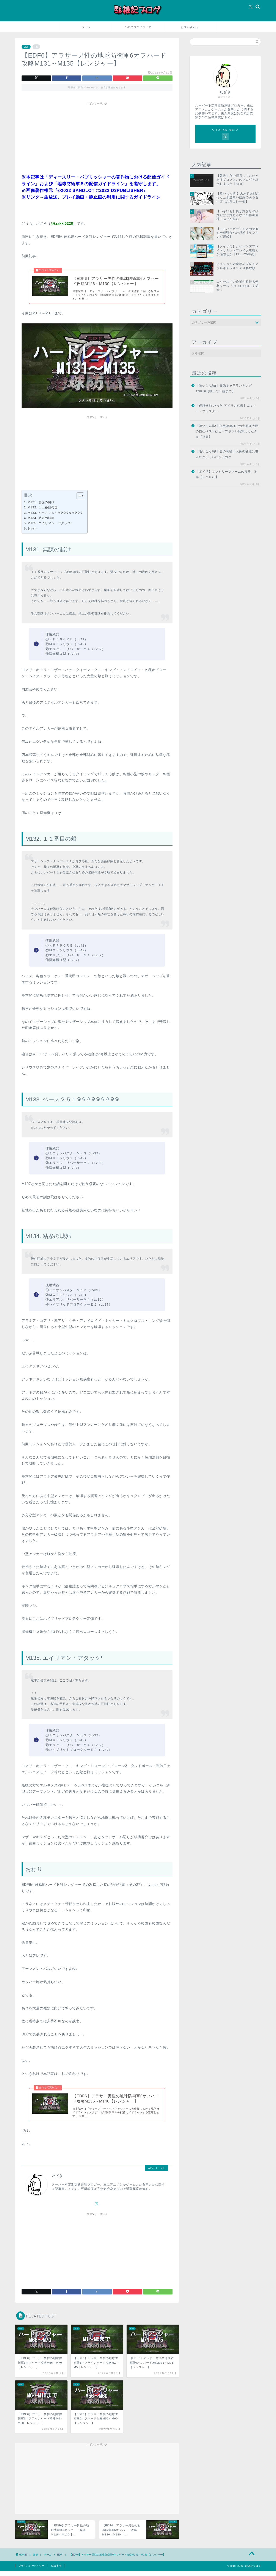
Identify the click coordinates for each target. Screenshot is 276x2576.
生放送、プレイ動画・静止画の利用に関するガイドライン (102, 197)
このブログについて (138, 27)
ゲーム (48, 2559)
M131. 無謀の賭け (41, 504)
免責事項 (56, 2571)
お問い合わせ (190, 27)
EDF (26, 46)
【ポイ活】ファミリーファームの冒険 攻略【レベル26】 (226, 474)
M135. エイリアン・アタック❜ (50, 525)
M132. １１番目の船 (43, 510)
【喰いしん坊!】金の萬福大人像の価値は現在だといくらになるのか (227, 454)
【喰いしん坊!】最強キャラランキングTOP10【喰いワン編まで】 (224, 388)
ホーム (86, 27)
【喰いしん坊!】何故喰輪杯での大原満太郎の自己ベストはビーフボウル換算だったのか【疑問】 (227, 431)
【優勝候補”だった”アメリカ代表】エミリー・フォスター (226, 408)
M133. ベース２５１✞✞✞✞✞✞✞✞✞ (55, 515)
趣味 (35, 2559)
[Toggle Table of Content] (78, 498)
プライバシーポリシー (31, 2571)
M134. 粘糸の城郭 (41, 520)
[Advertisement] (97, 137)
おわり (32, 531)
